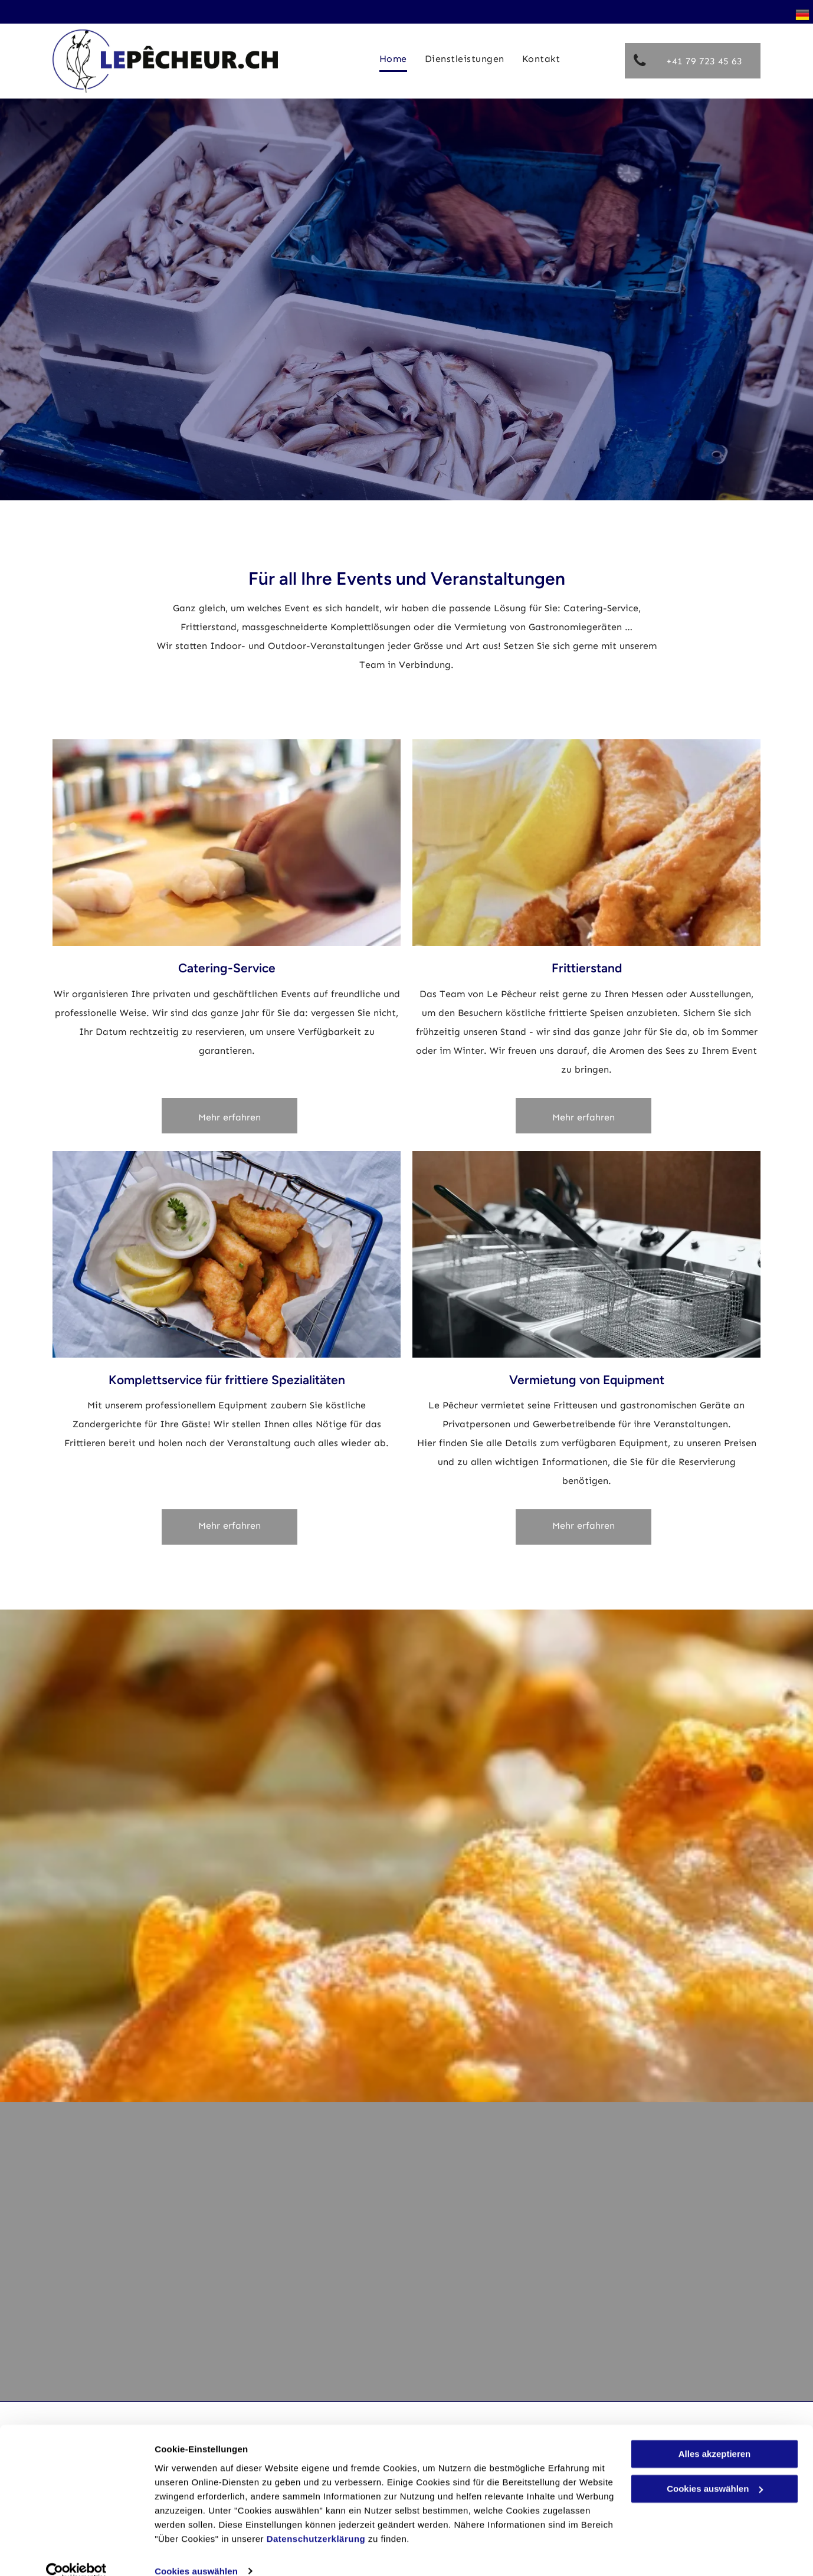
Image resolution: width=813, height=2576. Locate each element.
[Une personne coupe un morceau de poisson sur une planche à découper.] (227, 842)
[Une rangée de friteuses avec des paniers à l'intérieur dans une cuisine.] (586, 1254)
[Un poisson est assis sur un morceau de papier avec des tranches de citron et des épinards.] (586, 842)
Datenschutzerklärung (316, 2520)
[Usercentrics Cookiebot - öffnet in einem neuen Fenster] (76, 2553)
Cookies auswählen (196, 2553)
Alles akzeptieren (714, 2436)
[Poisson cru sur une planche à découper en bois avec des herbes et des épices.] (227, 1254)
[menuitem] (393, 59)
